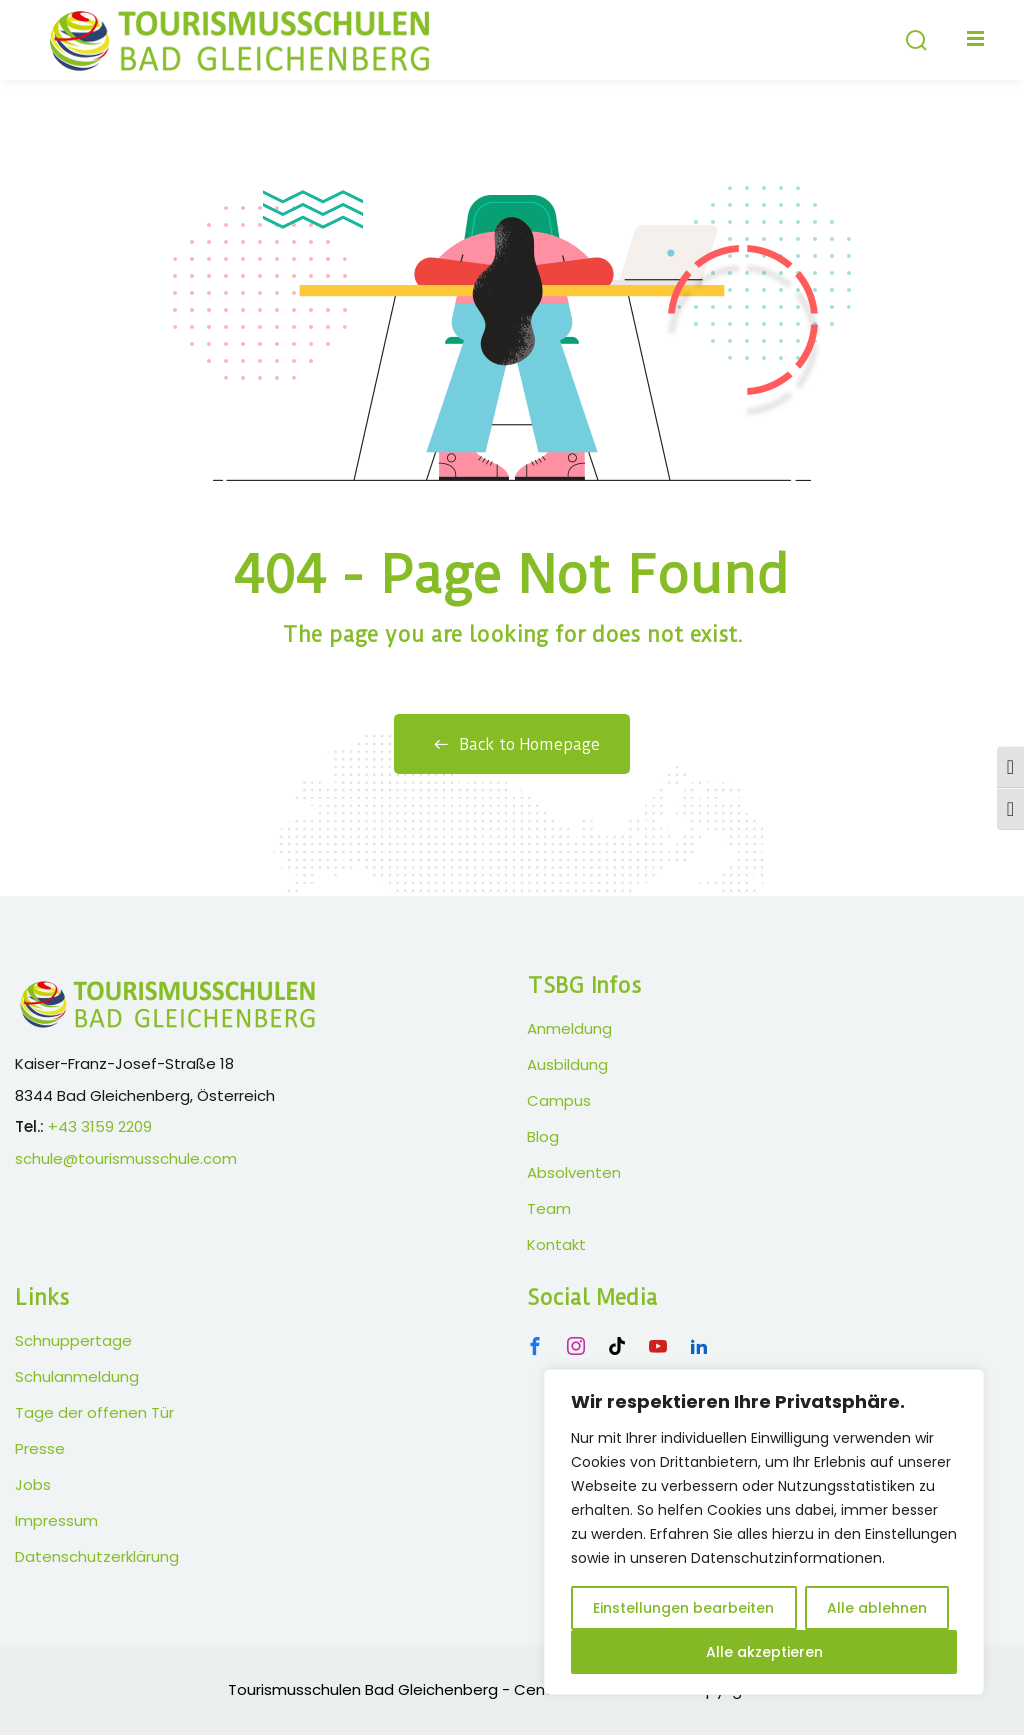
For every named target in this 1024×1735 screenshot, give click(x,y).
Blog (543, 1136)
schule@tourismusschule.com (126, 1158)
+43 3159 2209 (100, 1126)
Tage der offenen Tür (94, 1412)
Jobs (33, 1484)
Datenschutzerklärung (97, 1556)
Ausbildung (567, 1064)
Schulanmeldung (77, 1376)
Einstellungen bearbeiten (683, 1608)
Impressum (56, 1520)
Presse (40, 1448)
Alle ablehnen (877, 1608)
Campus (559, 1100)
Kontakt (556, 1244)
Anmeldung (569, 1028)
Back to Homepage (512, 744)
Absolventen (574, 1172)
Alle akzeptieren (764, 1652)
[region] (764, 1532)
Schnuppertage (73, 1340)
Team (549, 1208)
